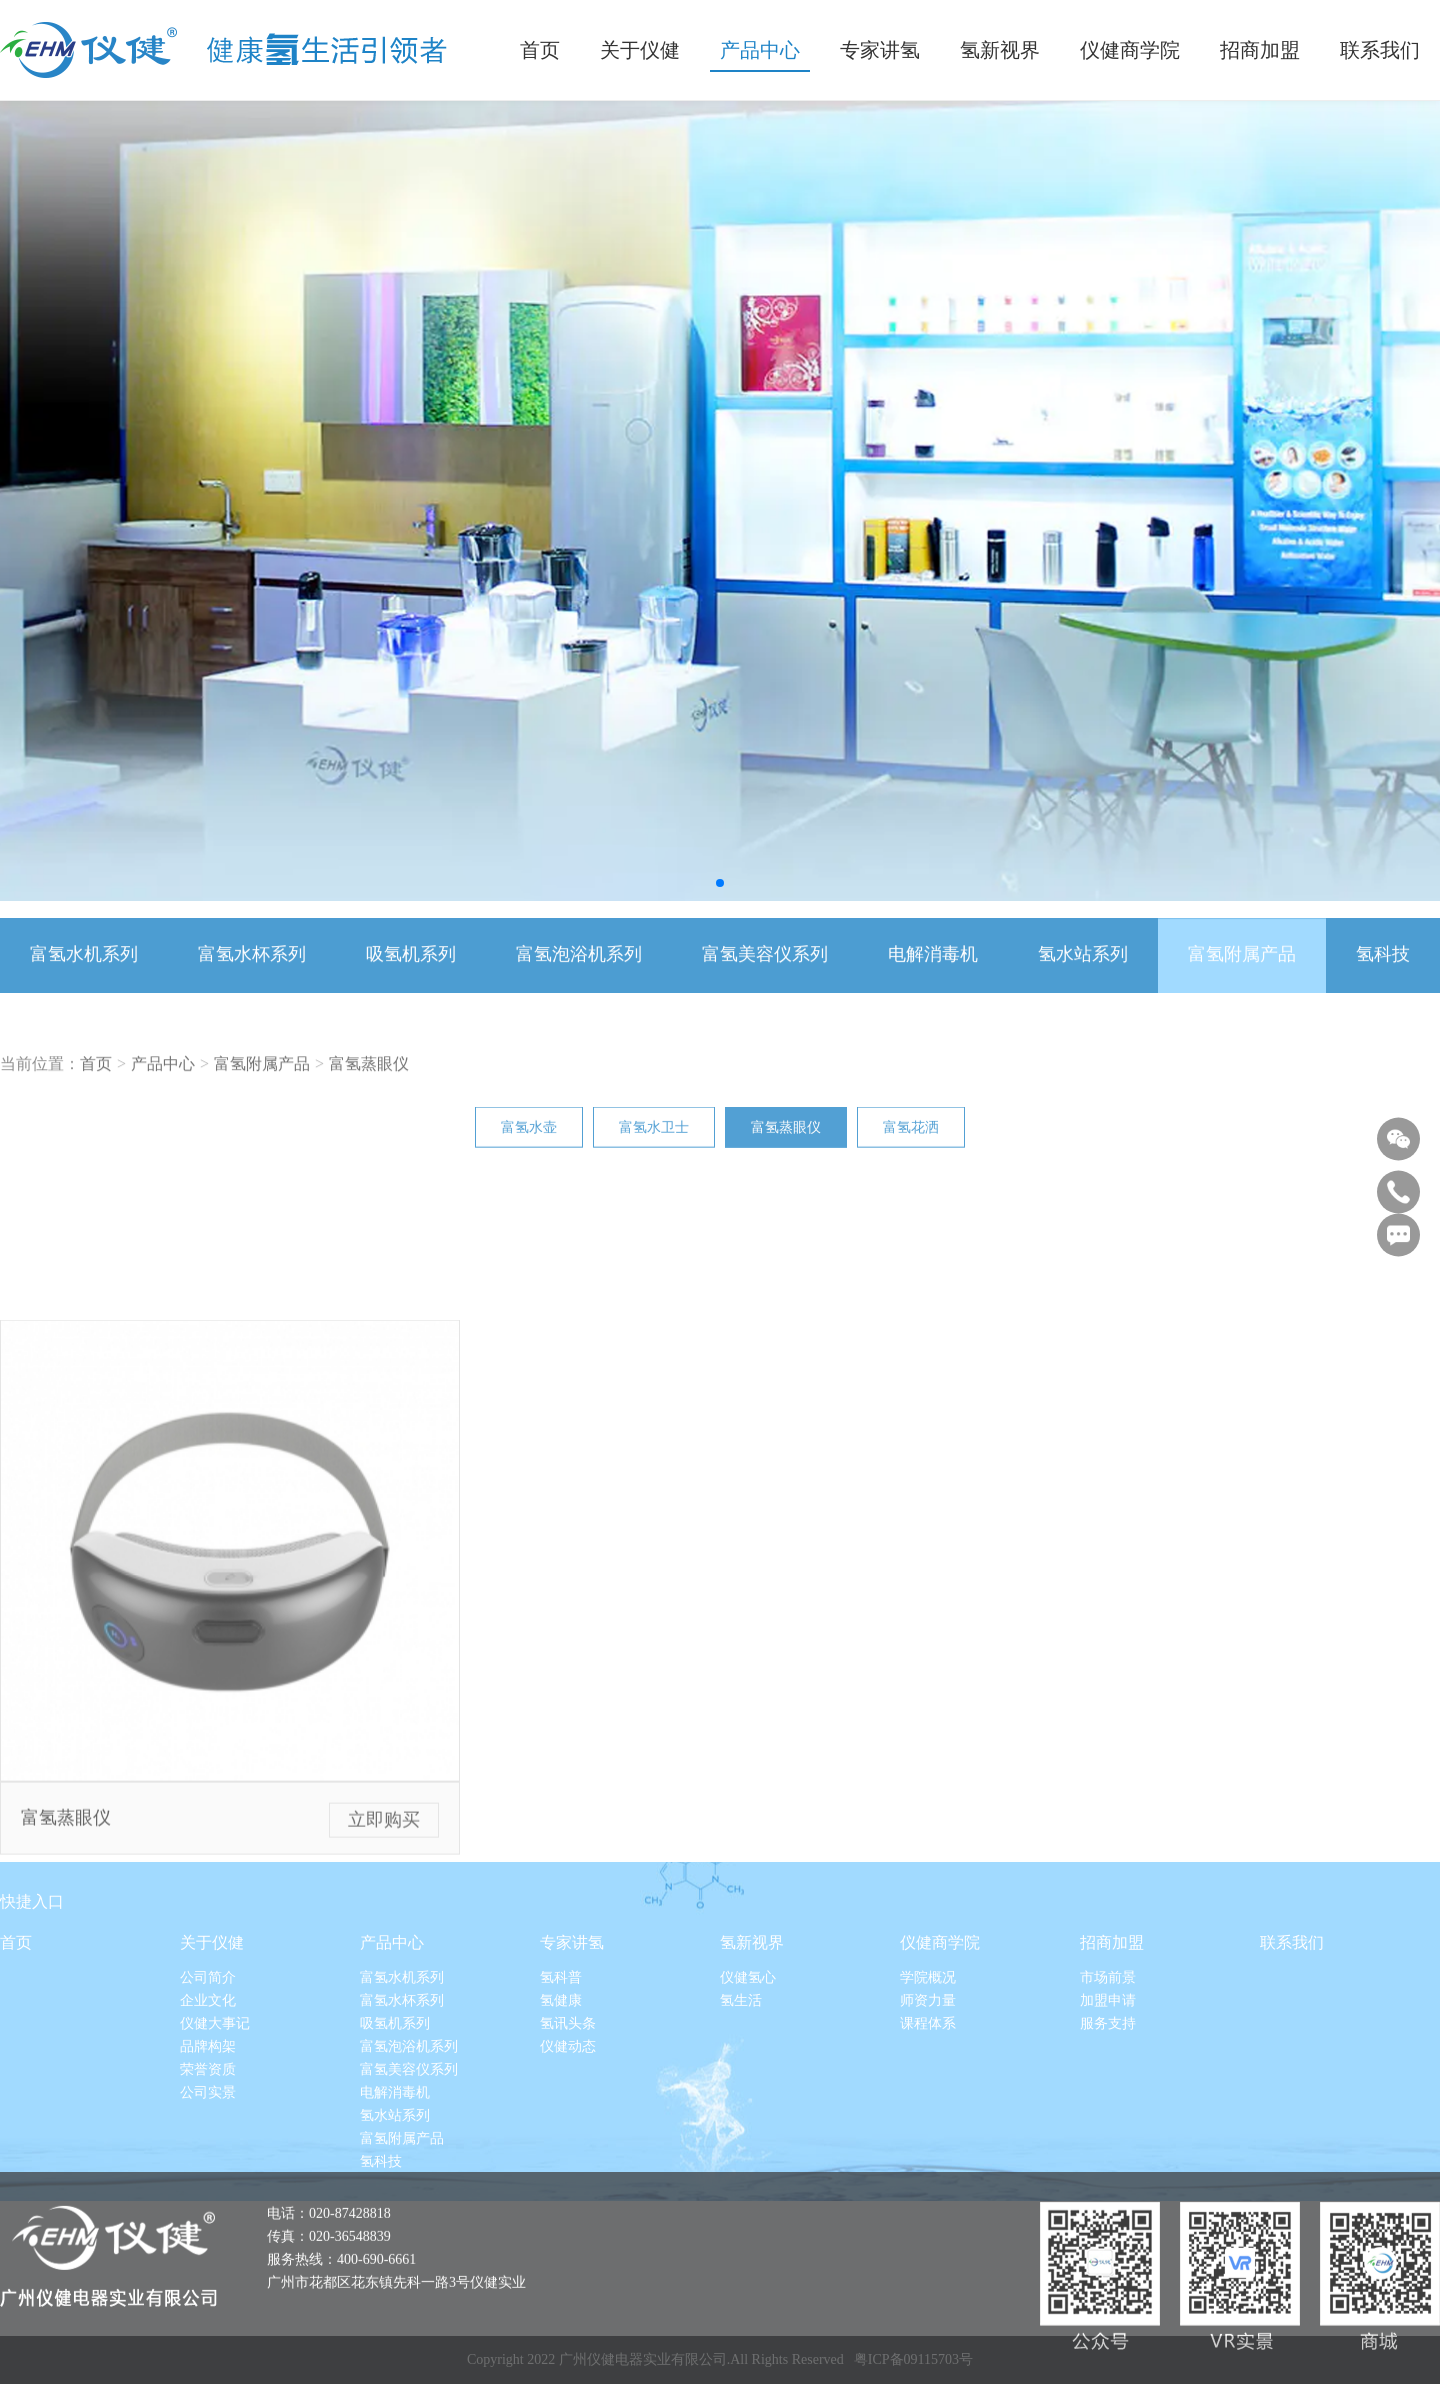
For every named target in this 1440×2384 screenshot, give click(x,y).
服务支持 (1108, 2145)
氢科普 (561, 2099)
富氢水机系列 (84, 981)
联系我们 (1292, 2064)
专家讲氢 (572, 2064)
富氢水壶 (529, 1141)
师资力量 (928, 2122)
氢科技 (1383, 981)
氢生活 (741, 2122)
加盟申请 (1108, 2122)
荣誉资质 (208, 2191)
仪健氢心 (748, 2099)
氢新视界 (752, 2064)
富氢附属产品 (1242, 981)
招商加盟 (1112, 2064)
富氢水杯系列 (252, 981)
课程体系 (928, 2145)
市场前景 (1108, 2099)
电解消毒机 (933, 981)
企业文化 (208, 2122)
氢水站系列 (1083, 981)
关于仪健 (212, 2064)
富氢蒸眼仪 (369, 1107)
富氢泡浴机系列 (579, 981)
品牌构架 (208, 2168)
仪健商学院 (940, 2064)
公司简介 (208, 2099)
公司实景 (208, 2214)
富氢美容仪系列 (765, 981)
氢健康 (561, 2122)
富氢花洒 (911, 1141)
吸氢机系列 (411, 981)
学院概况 (928, 2099)
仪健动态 (568, 2168)
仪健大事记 (215, 2145)
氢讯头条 (568, 2145)
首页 (96, 1107)
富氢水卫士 (654, 1141)
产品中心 (163, 1107)
